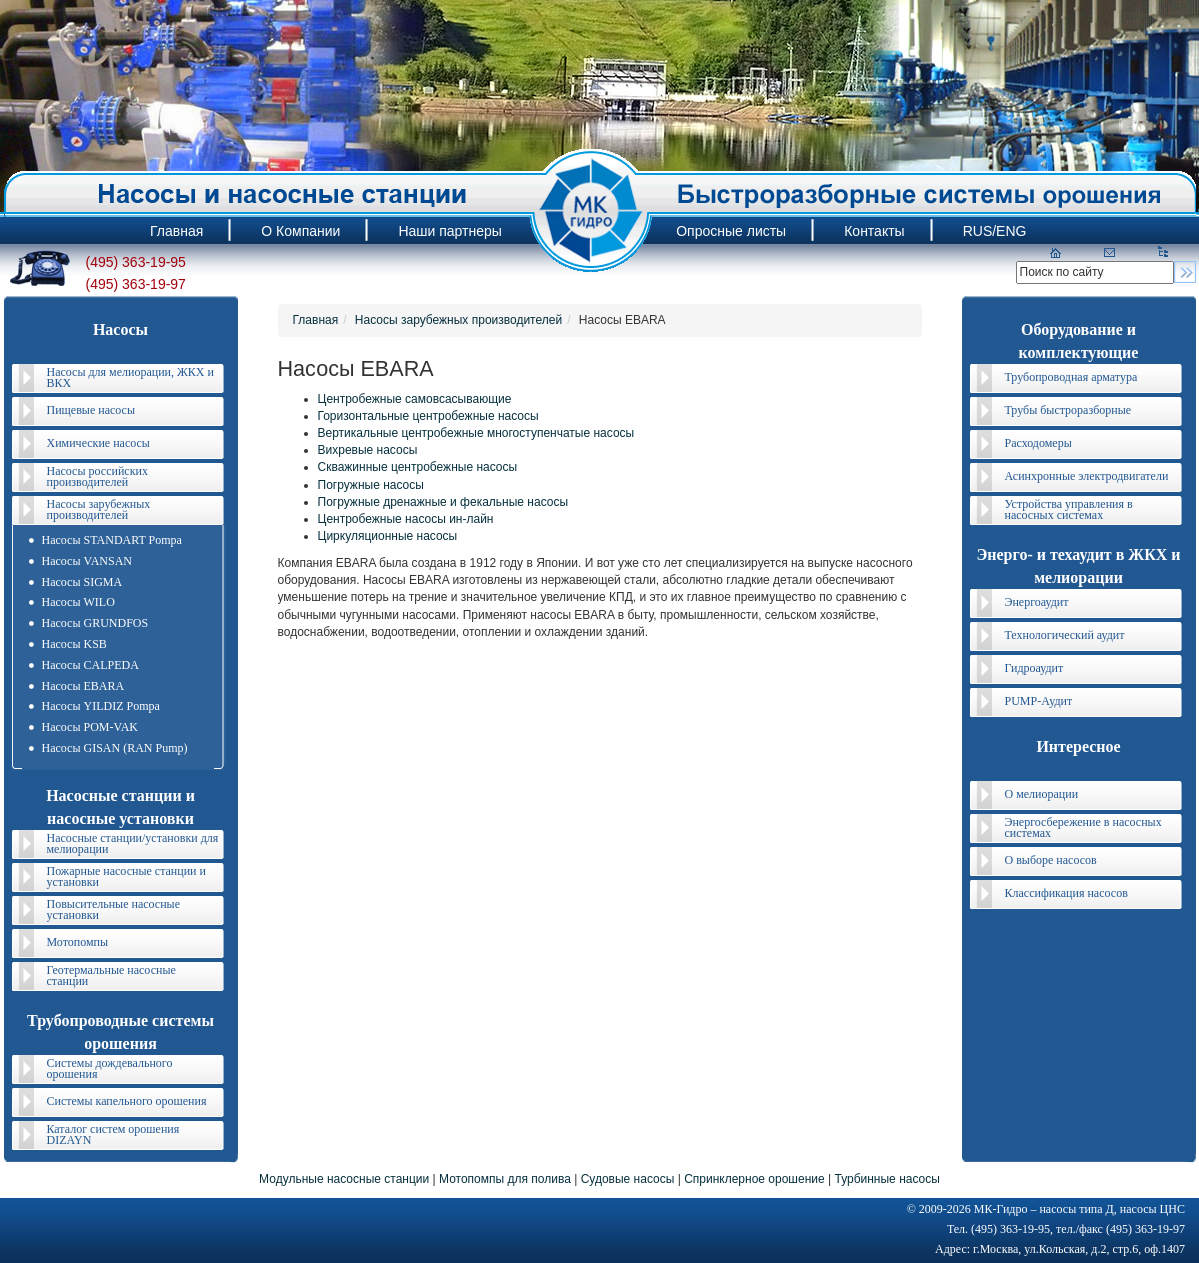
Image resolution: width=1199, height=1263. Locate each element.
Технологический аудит (1065, 635)
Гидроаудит (1034, 668)
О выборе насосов (1051, 860)
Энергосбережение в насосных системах (1083, 827)
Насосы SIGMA (82, 582)
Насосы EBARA (83, 686)
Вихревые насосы (368, 450)
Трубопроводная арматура (1071, 377)
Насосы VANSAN (87, 561)
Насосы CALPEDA (90, 665)
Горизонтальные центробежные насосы (428, 416)
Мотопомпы (78, 942)
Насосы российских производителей (97, 476)
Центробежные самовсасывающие (415, 399)
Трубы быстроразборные (1068, 410)
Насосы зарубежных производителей (99, 509)
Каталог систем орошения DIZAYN (113, 1134)
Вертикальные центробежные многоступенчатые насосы (476, 433)
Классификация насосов (1066, 893)
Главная (316, 320)
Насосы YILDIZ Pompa (101, 706)
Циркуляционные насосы (388, 536)
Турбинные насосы (886, 1179)
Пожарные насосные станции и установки (126, 876)
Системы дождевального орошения (110, 1068)
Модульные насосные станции (344, 1179)
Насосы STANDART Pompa (112, 540)
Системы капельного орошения (127, 1101)
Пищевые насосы (91, 410)
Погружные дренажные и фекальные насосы (443, 502)
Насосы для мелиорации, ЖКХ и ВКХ (130, 377)
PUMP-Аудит (1039, 701)
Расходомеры (1038, 443)
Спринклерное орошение (754, 1179)
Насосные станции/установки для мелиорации (133, 843)
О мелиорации (1042, 794)
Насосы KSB (74, 644)
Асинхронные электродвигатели (1087, 476)
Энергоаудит (1037, 602)
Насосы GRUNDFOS (95, 623)
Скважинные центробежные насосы (418, 467)
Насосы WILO (78, 602)
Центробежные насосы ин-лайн (406, 519)
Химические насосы (98, 443)
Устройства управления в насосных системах (1069, 509)
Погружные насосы (371, 485)
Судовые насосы (628, 1179)
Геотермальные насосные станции (111, 975)
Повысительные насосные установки (114, 909)
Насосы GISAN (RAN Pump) (115, 748)
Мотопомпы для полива (505, 1179)
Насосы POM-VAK (90, 727)
